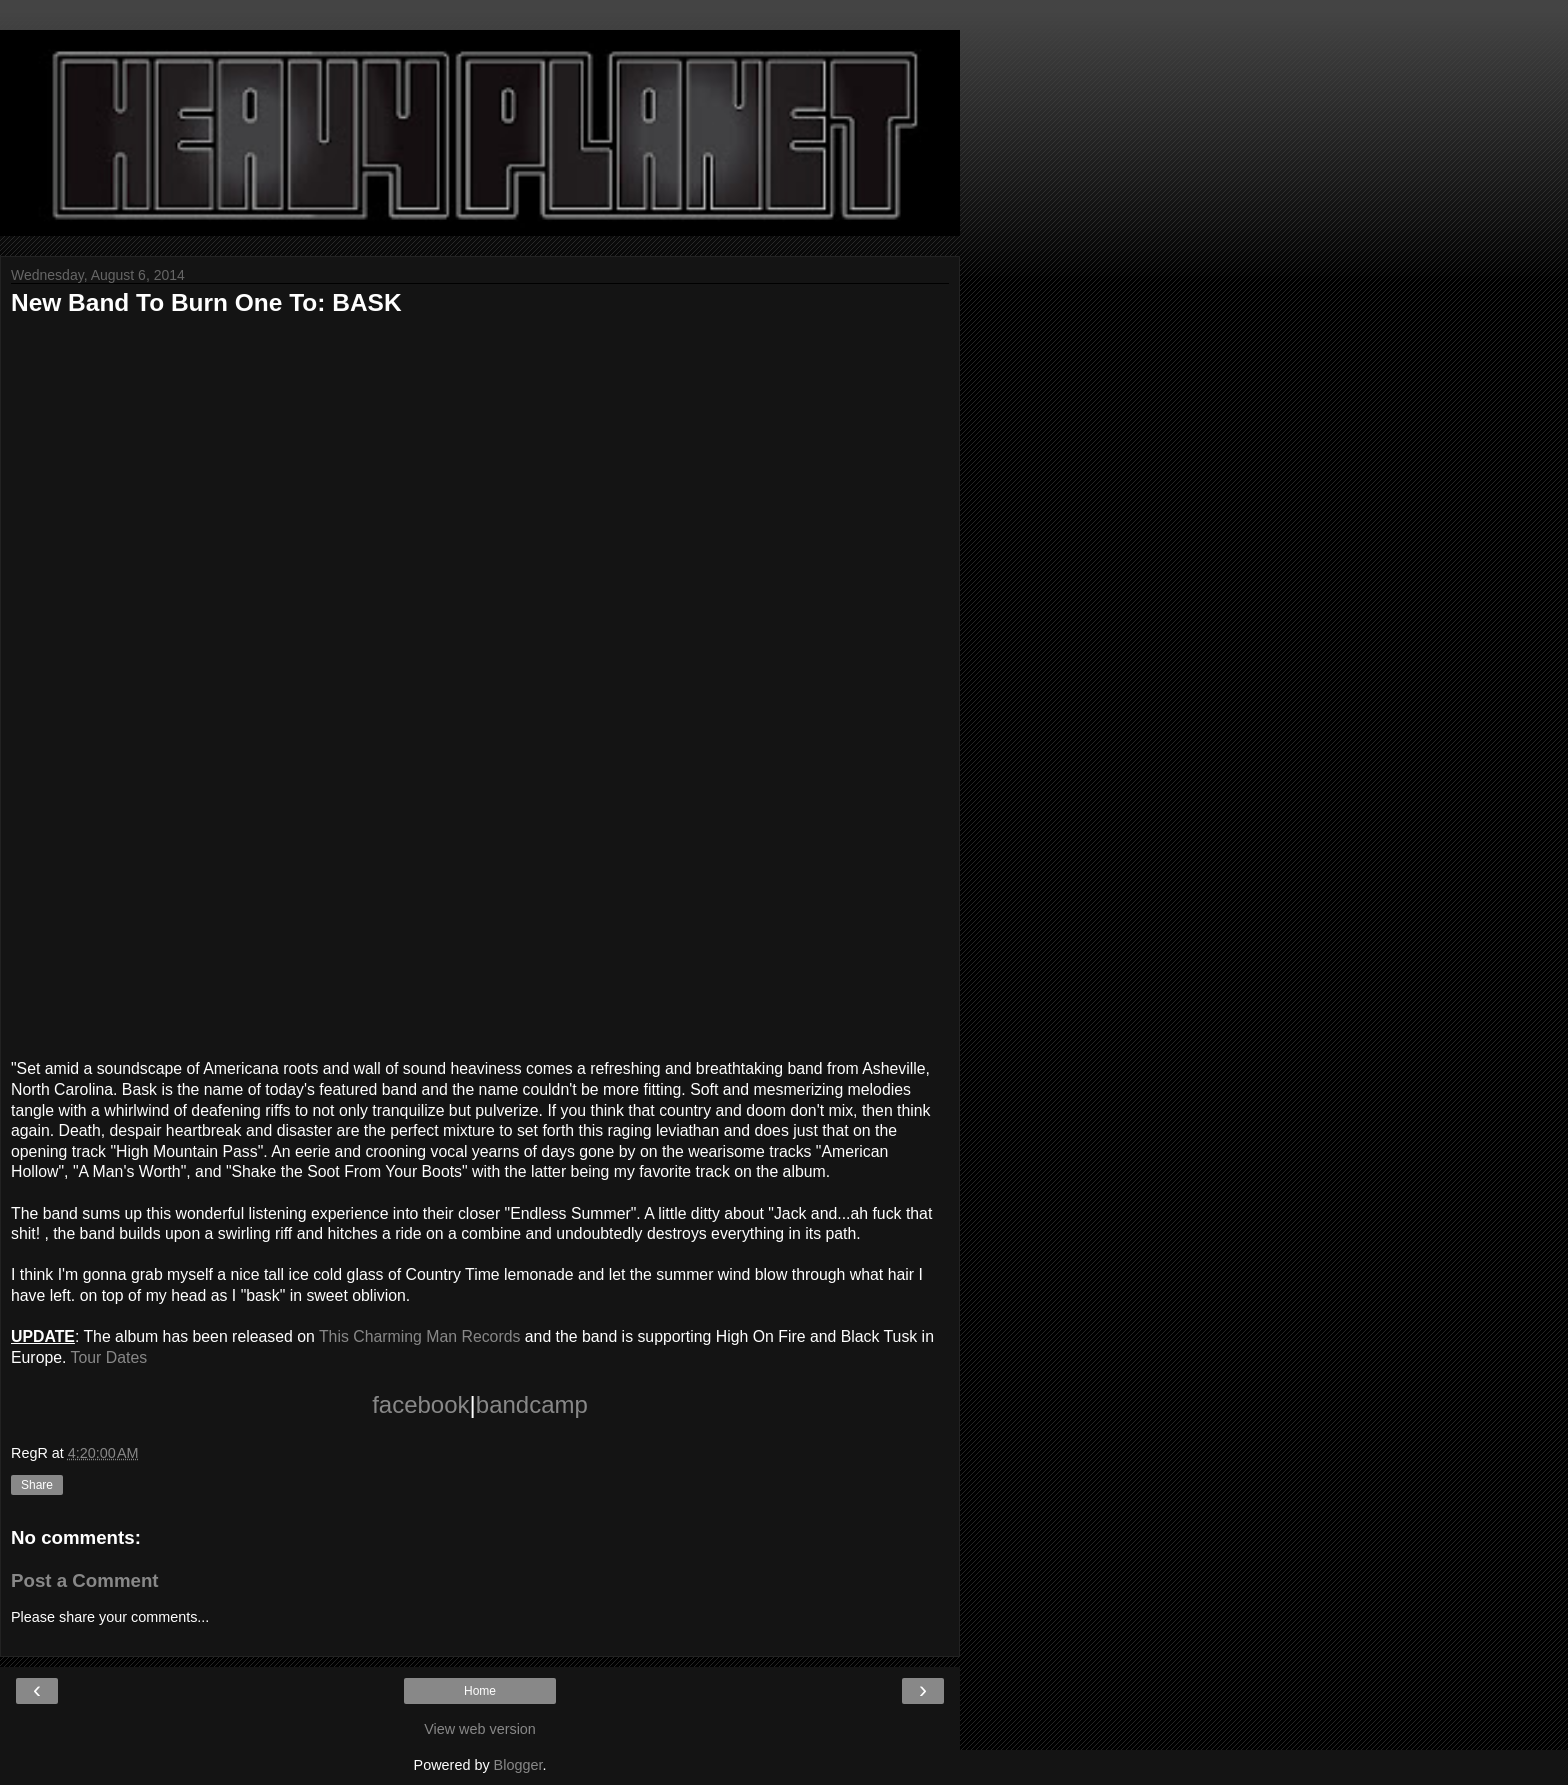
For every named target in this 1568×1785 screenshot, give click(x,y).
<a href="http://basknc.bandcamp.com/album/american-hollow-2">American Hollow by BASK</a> (361, 683)
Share (37, 1485)
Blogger (518, 1765)
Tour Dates (109, 1357)
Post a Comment (85, 1580)
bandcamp (532, 1404)
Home (480, 1691)
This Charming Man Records (419, 1336)
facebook (420, 1404)
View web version (480, 1729)
